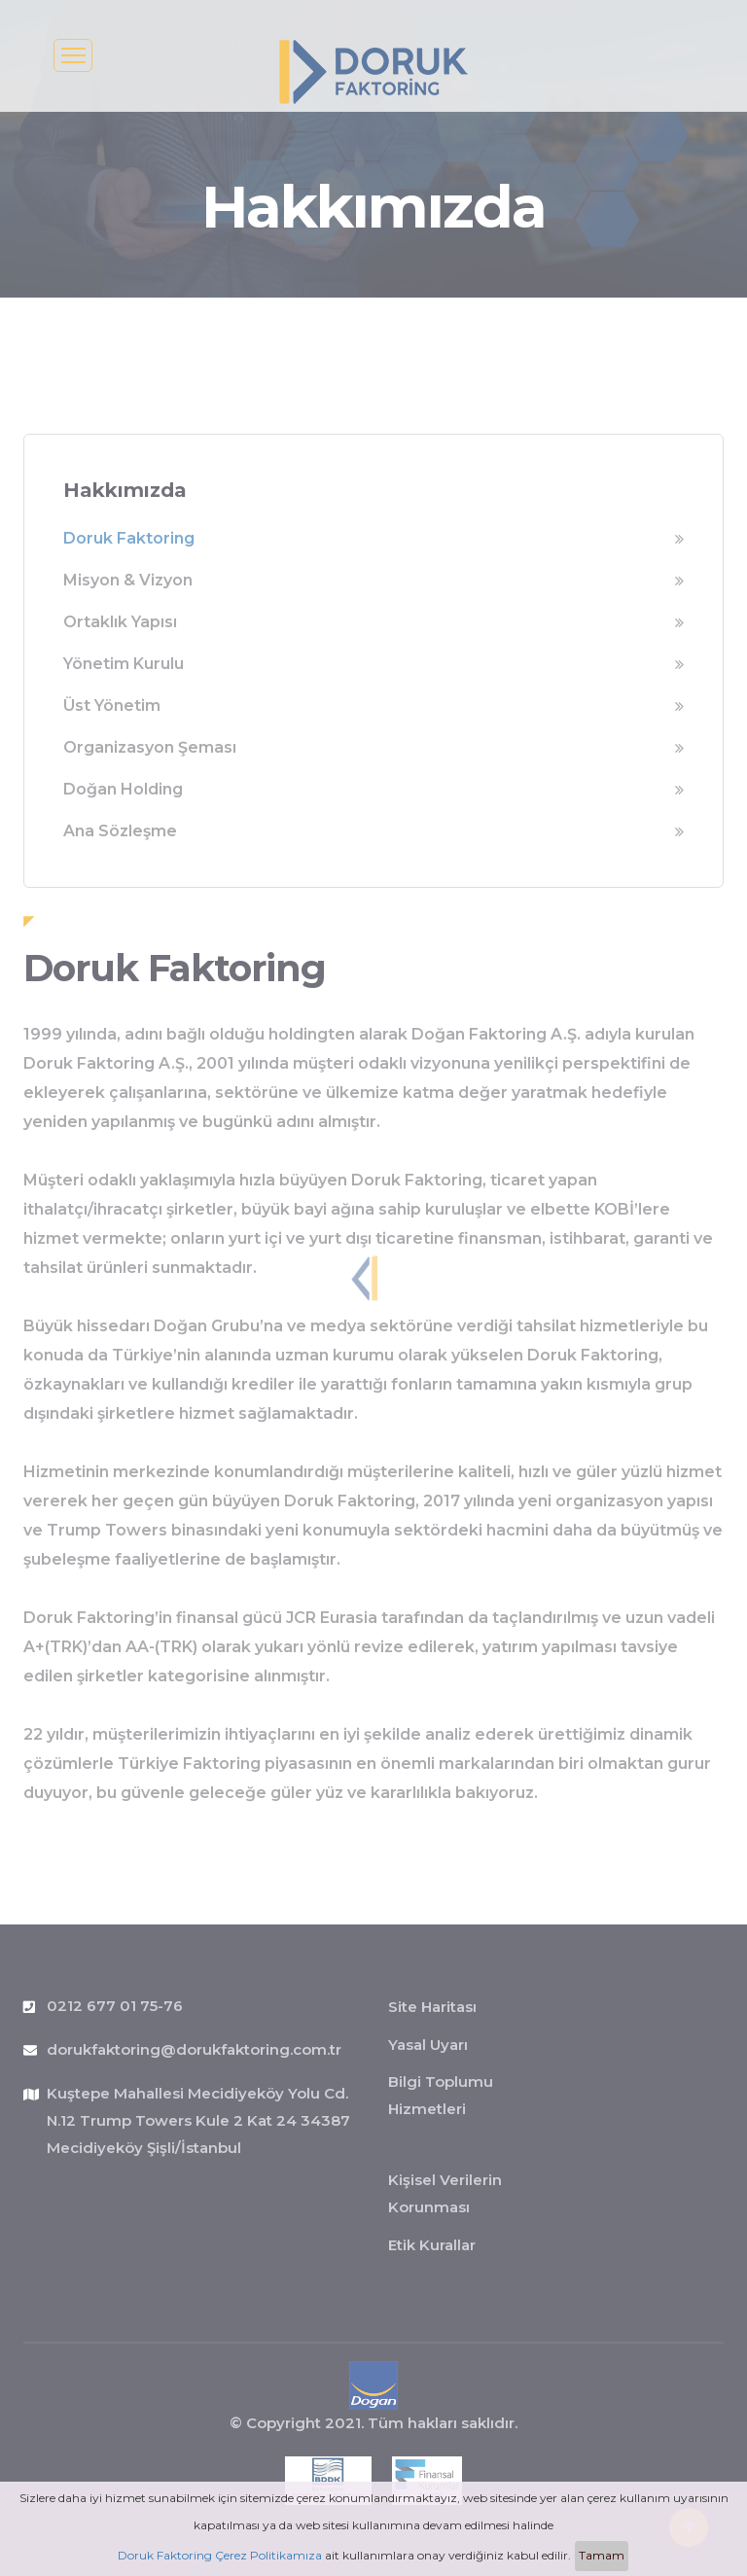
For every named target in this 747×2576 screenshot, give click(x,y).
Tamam (601, 2555)
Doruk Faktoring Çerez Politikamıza (220, 2555)
